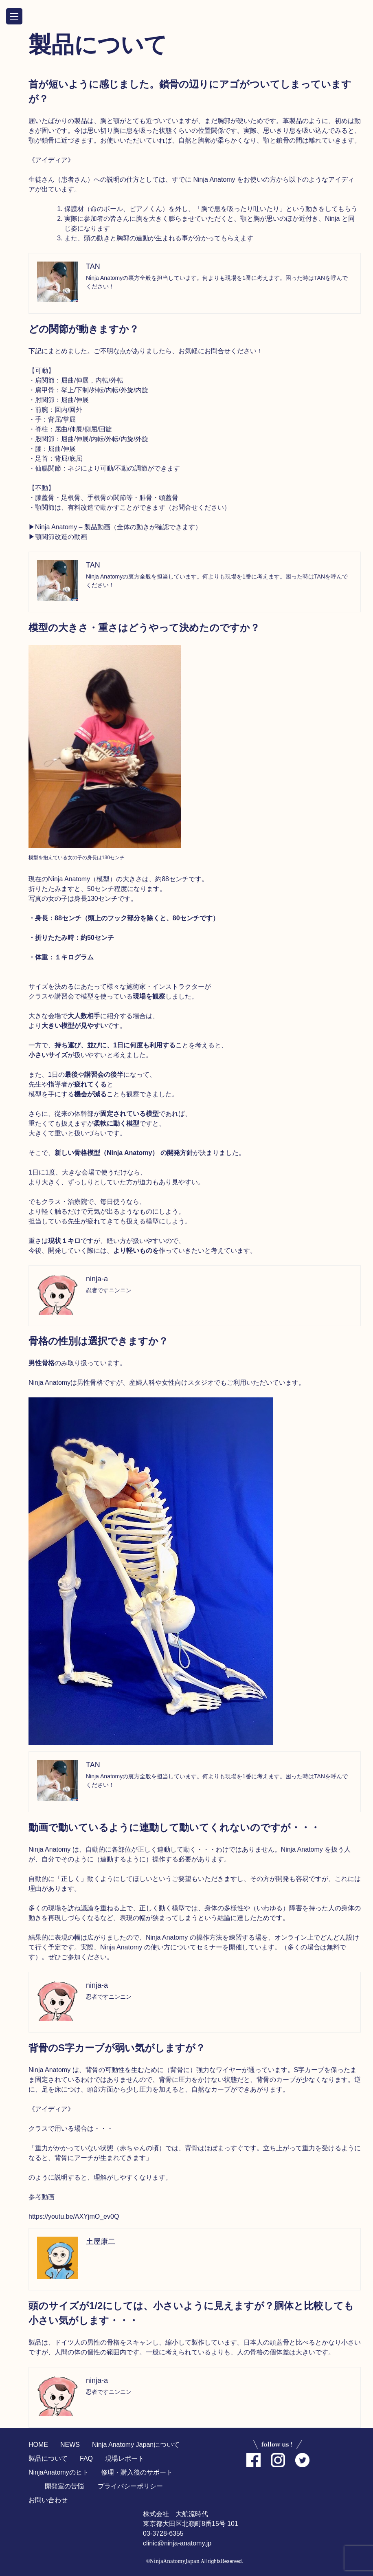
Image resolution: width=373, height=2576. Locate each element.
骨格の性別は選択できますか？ (98, 1340)
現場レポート (124, 2458)
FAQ (86, 2458)
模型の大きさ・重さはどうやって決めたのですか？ (144, 627)
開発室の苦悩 (64, 2486)
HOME (38, 2444)
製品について (48, 2458)
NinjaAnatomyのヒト (59, 2472)
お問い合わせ (48, 2500)
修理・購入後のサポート (137, 2472)
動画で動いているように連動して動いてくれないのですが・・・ (174, 1827)
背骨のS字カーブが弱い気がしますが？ (117, 2047)
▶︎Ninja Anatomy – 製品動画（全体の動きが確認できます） (115, 527)
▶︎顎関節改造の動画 (58, 536)
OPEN (14, 16)
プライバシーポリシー (130, 2486)
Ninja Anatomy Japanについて (136, 2444)
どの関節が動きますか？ (84, 328)
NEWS (70, 2444)
